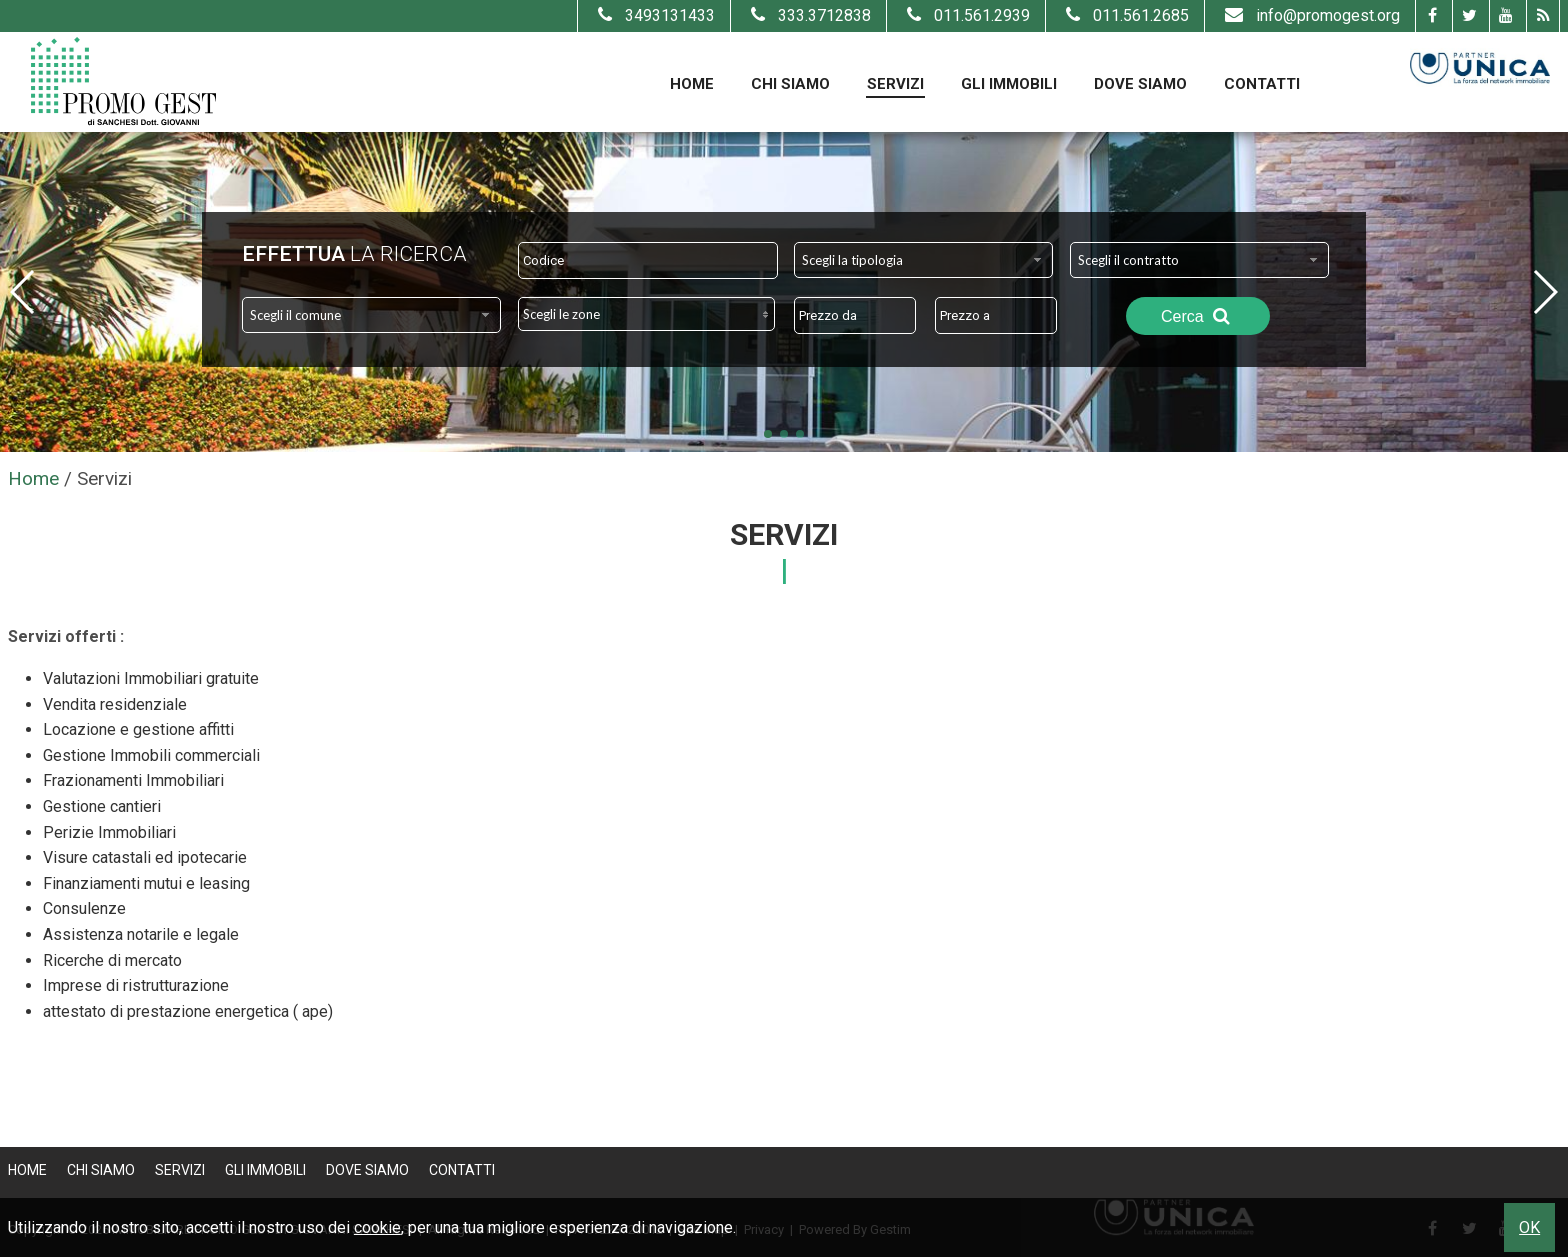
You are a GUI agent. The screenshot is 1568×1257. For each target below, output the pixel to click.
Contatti (1262, 84)
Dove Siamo (1140, 84)
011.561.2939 (966, 15)
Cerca (1198, 316)
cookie (377, 1227)
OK (1529, 1227)
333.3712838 (808, 15)
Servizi (895, 84)
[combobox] (923, 260)
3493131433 (654, 15)
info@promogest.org (1310, 15)
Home (692, 84)
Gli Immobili (1009, 84)
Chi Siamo (790, 84)
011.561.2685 (1125, 15)
